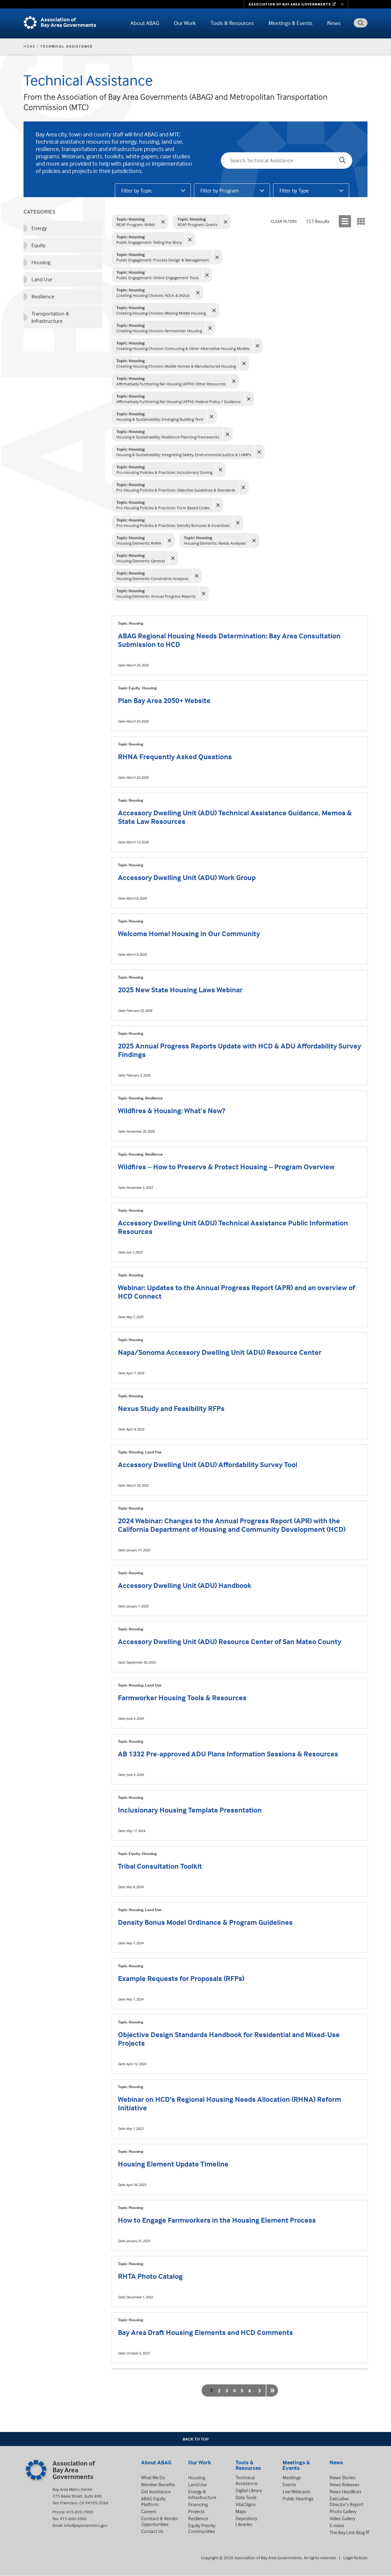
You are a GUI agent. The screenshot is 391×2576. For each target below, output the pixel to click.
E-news (337, 2525)
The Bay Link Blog (347, 2532)
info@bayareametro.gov (85, 2525)
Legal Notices (355, 2557)
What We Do (153, 2477)
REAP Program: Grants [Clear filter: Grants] (197, 221)
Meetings (292, 2477)
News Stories (343, 2477)
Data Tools (246, 2497)
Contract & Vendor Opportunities (159, 2521)
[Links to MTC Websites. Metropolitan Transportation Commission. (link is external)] (296, 4)
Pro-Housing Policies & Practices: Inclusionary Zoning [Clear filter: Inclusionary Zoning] (164, 469)
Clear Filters (284, 221)
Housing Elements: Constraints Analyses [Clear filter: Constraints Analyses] (152, 575)
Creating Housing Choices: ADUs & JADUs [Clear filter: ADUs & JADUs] (153, 292)
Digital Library (249, 2490)
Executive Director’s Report (346, 2501)
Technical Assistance (246, 2480)
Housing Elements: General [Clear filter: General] (140, 558)
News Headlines (345, 2491)
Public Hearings (298, 2498)
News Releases (345, 2484)
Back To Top (196, 2438)
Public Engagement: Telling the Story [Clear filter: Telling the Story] (149, 239)
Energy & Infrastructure (202, 2494)
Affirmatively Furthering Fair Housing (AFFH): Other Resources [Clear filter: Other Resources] (171, 381)
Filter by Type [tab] (294, 190)
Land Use (41, 279)
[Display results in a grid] (361, 221)
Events (289, 2484)
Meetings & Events (290, 23)
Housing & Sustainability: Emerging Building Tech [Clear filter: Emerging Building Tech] (159, 416)
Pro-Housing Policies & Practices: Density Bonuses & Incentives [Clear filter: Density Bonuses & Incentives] (173, 522)
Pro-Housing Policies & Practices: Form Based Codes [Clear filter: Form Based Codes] (163, 505)
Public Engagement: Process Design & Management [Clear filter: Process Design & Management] (162, 257)
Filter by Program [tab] (219, 190)
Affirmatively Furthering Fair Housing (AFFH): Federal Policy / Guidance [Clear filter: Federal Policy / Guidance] (178, 398)
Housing (40, 262)
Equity (38, 245)
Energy (39, 228)
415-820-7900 (79, 2511)
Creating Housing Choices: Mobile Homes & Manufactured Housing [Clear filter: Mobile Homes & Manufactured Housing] (176, 363)
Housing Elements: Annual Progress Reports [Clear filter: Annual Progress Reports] (156, 593)
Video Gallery (342, 2518)
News (334, 23)
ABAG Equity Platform (153, 2501)
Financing (198, 2504)
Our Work (185, 23)
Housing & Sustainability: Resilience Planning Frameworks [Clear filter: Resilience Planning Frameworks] (167, 434)
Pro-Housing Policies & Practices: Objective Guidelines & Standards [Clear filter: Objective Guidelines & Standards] (175, 487)
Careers (148, 2511)
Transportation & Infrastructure (50, 317)
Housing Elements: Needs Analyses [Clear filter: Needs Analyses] (215, 540)
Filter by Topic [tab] (136, 190)
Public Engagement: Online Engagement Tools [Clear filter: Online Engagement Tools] (157, 274)
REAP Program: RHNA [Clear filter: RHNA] (135, 221)
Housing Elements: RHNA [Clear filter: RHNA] (138, 540)
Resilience (42, 296)
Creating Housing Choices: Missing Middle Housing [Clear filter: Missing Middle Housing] (161, 310)
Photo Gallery (343, 2511)
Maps (241, 2511)
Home (29, 46)
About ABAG (144, 23)
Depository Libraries (246, 2521)
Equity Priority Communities (201, 2528)
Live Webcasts (297, 2491)
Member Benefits (158, 2484)
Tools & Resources (232, 23)
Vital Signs (246, 2504)
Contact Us (152, 2531)
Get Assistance (156, 2491)
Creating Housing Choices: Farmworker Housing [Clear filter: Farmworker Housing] (159, 328)
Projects (196, 2511)
